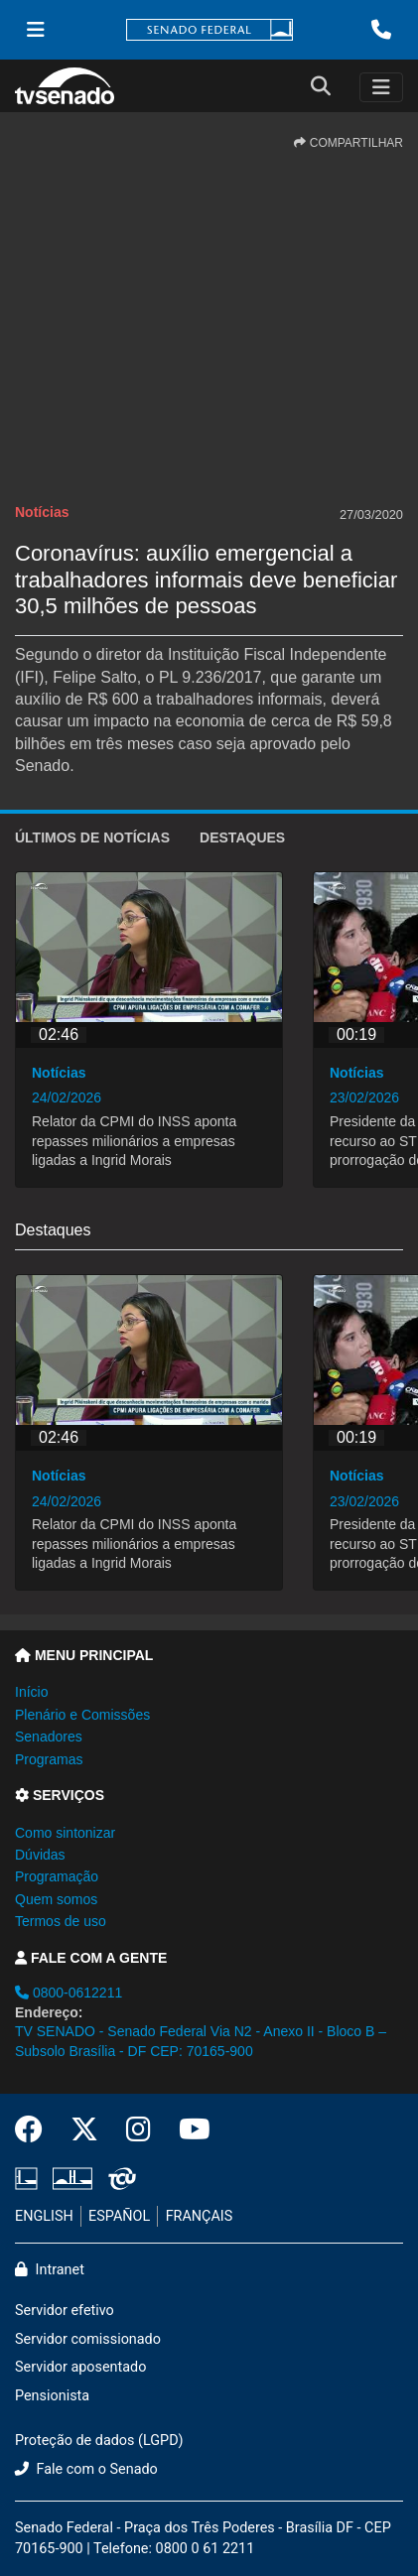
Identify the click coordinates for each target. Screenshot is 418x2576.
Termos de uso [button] (60, 1921)
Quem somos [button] (56, 1899)
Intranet (49, 2269)
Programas (48, 1759)
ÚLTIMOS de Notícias (92, 837)
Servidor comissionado (88, 2339)
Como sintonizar (65, 1833)
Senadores (48, 1736)
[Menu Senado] (36, 30)
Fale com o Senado (86, 2469)
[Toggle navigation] (381, 87)
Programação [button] (56, 1876)
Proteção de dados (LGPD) (99, 2440)
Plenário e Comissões (82, 1715)
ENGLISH (44, 2216)
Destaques (242, 837)
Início (31, 1692)
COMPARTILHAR (348, 143)
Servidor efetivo (64, 2310)
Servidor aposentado (80, 2367)
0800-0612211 (68, 1992)
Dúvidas (40, 1855)
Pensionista (52, 2395)
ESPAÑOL (119, 2216)
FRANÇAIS (199, 2216)
